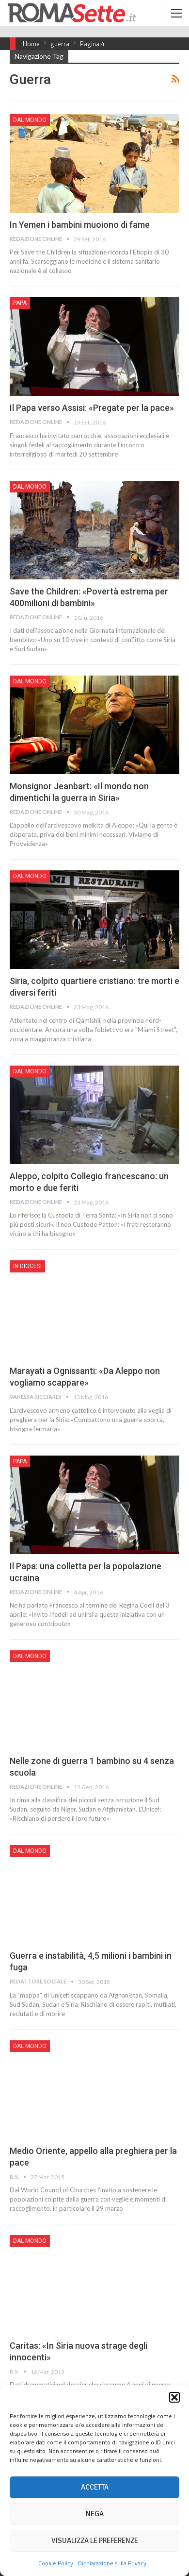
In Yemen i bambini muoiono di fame (80, 225)
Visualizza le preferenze (94, 2540)
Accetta (95, 2487)
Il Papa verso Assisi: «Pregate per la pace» (92, 408)
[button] (174, 2397)
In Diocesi (27, 1266)
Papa (20, 303)
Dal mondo (30, 120)
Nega (95, 2513)
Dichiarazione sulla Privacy (112, 2563)
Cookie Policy (55, 2563)
